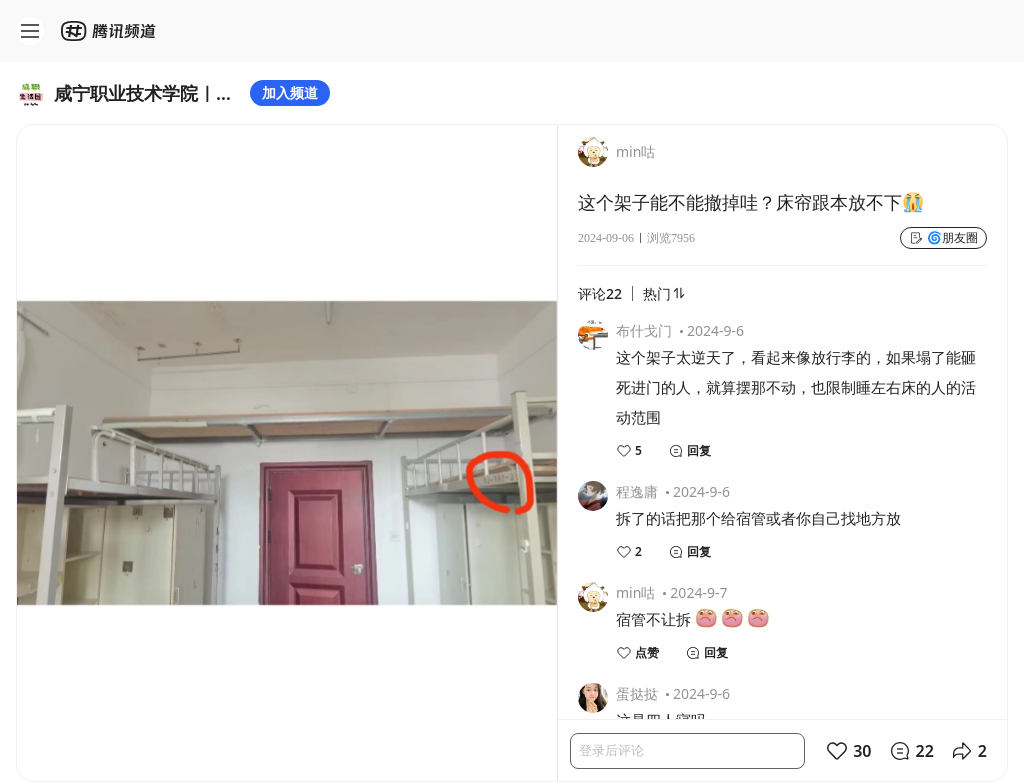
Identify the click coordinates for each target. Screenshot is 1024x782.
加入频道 (290, 92)
